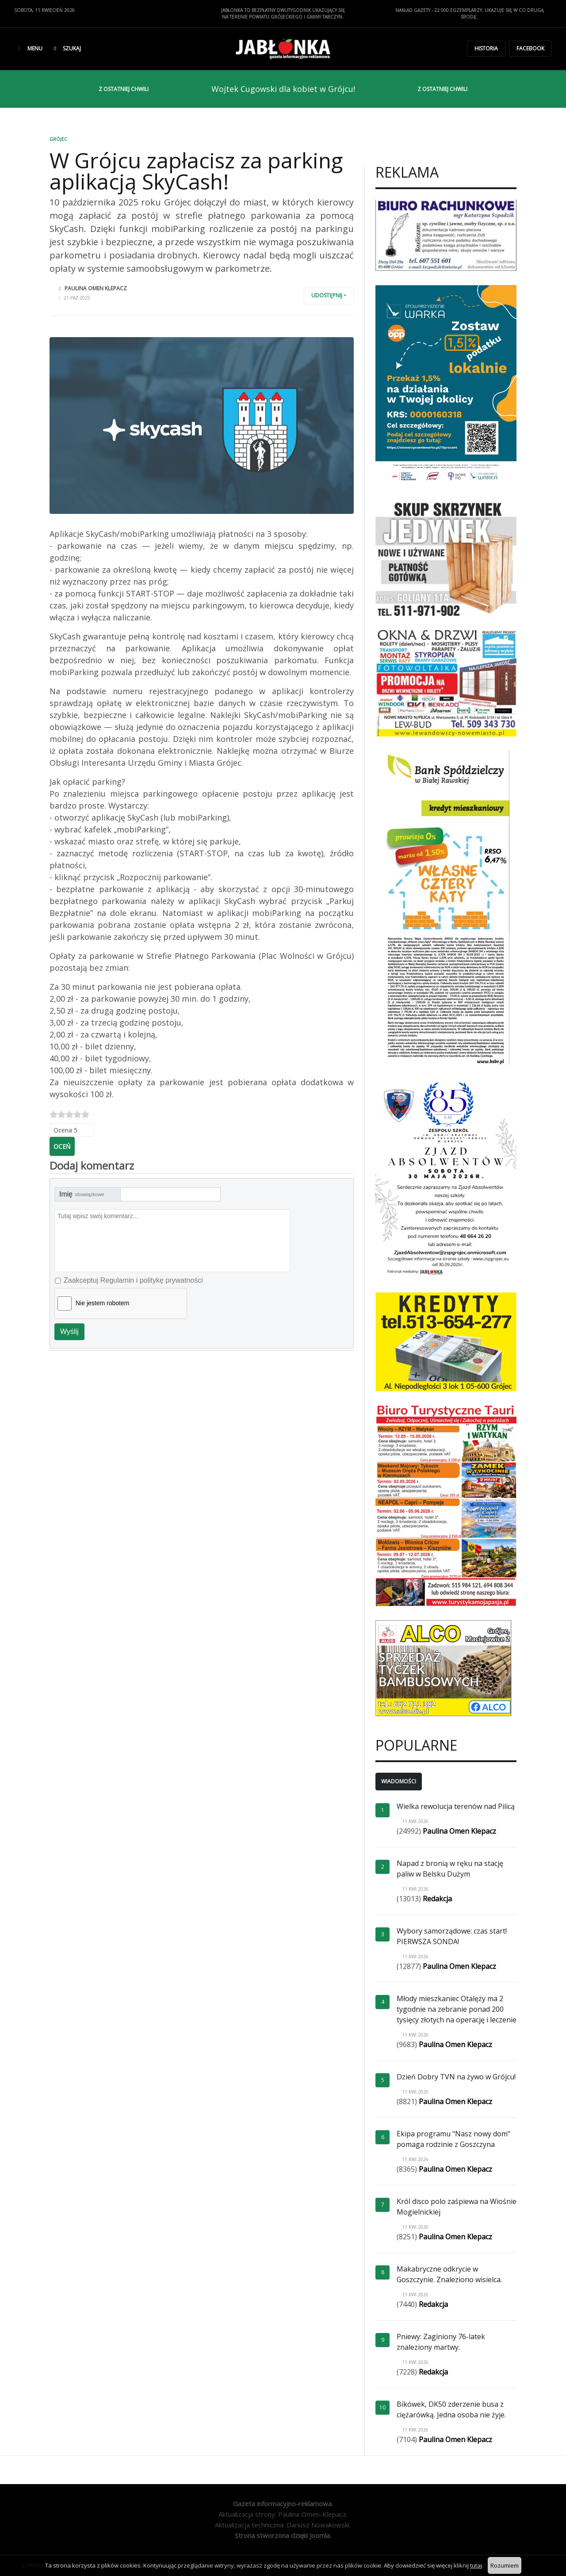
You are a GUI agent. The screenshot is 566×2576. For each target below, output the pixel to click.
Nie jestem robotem (102, 1303)
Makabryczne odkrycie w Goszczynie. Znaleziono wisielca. (449, 2274)
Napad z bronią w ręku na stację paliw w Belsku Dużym (450, 1868)
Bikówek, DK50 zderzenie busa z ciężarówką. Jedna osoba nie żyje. (451, 2409)
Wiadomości (398, 1781)
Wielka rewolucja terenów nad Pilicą (456, 1806)
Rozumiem (504, 2565)
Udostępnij (326, 295)
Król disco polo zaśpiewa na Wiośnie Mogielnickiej (456, 2206)
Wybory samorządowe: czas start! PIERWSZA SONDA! (452, 1936)
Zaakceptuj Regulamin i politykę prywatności (133, 1280)
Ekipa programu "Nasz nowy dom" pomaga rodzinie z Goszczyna (453, 2139)
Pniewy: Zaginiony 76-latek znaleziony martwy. (441, 2342)
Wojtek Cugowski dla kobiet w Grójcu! (283, 89)
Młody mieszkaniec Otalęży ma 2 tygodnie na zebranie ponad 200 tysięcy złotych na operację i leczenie (456, 2009)
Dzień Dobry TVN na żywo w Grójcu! (456, 2077)
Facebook (530, 48)
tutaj (476, 2565)
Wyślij (69, 1331)
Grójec (58, 139)
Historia (486, 48)
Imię (81, 1194)
